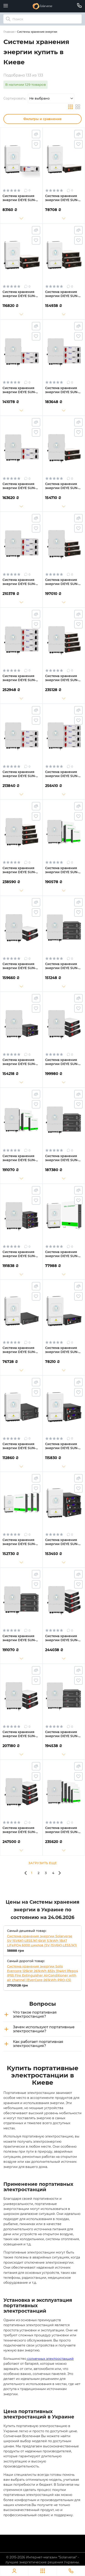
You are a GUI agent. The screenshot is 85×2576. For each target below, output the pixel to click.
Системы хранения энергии (37, 31)
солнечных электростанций (50, 2359)
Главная (9, 31)
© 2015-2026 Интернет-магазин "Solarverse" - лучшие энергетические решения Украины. (42, 2559)
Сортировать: (14, 98)
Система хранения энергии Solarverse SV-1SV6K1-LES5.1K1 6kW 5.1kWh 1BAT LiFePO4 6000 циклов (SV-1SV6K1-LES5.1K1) (42, 1940)
